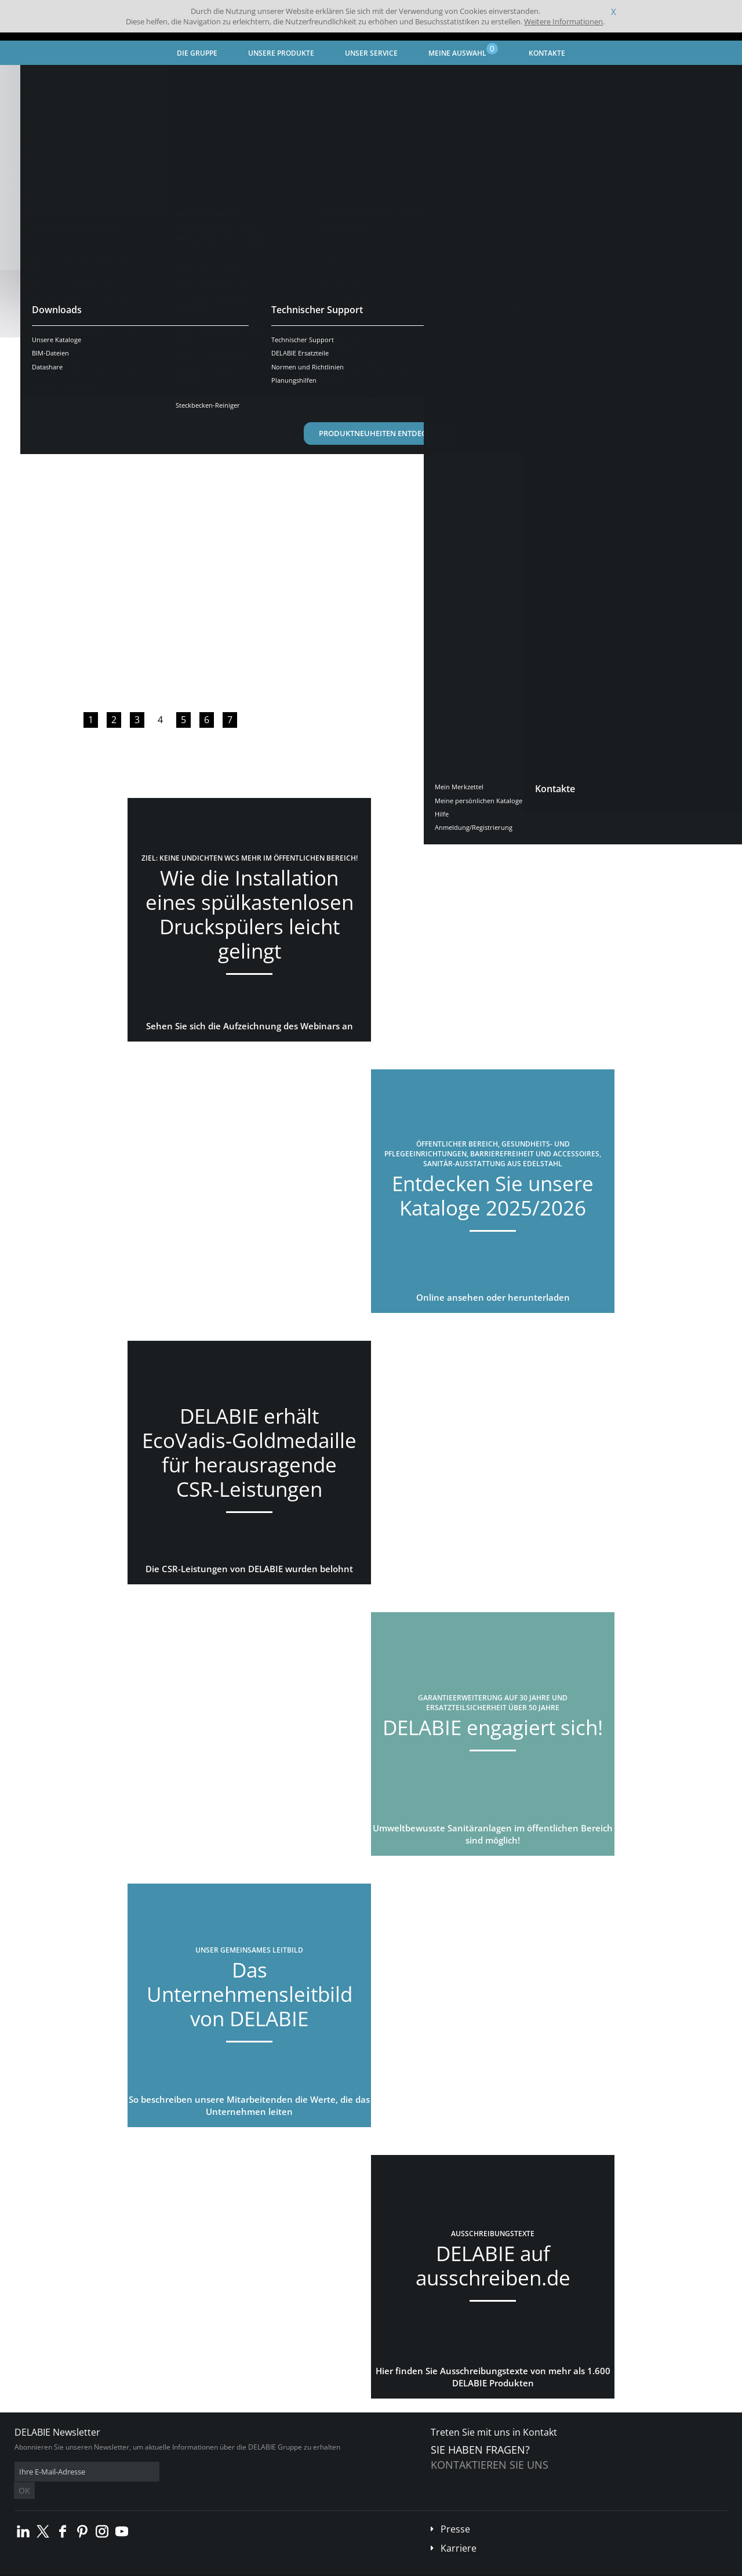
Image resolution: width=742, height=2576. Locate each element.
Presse (455, 2511)
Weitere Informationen (563, 21)
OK (198, 2471)
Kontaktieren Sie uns (489, 2465)
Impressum (194, 2567)
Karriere (459, 2530)
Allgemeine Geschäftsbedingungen (115, 2567)
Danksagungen (242, 2567)
